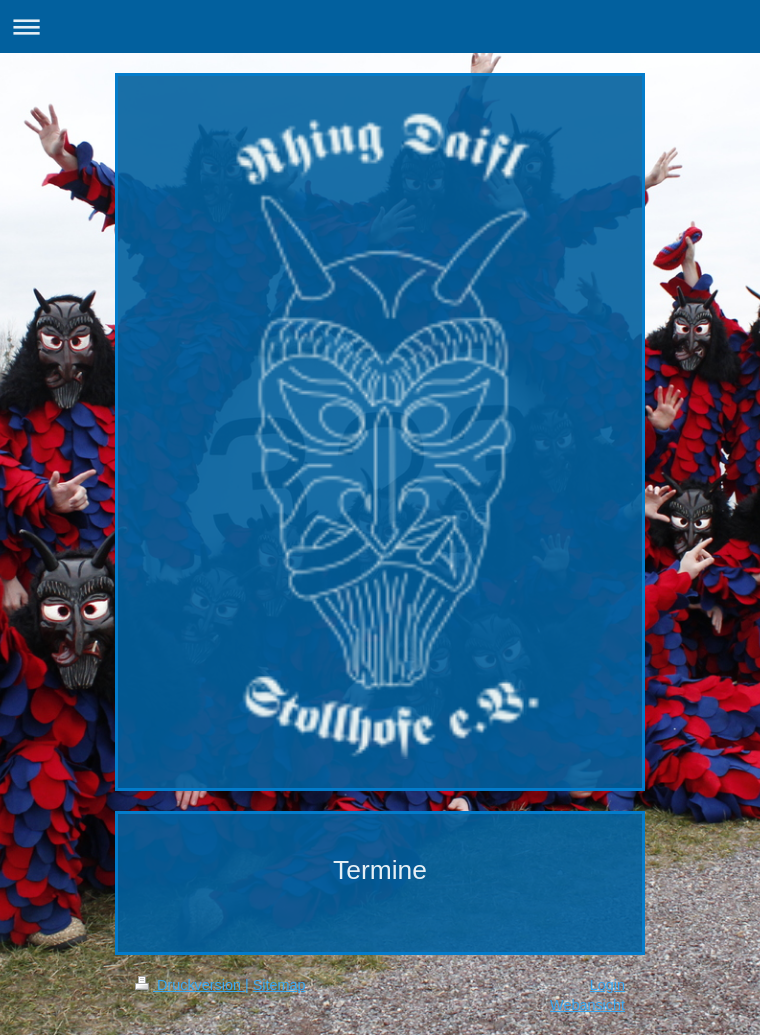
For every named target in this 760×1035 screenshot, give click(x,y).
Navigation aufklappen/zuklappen (380, 26)
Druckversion (190, 985)
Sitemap (279, 985)
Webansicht (587, 1005)
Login (607, 985)
